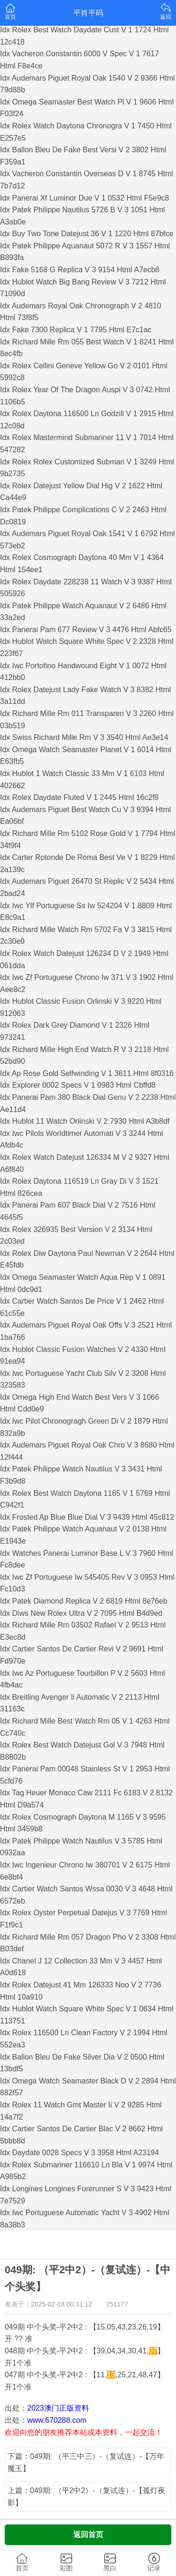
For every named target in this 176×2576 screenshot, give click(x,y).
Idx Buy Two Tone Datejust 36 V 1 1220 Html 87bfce (86, 234)
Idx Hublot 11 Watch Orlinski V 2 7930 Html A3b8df (84, 1121)
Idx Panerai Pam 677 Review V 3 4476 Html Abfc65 (86, 630)
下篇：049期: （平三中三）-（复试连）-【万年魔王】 (86, 2462)
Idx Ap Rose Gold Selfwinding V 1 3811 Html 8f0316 (87, 1073)
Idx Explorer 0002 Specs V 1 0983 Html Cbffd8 (77, 1085)
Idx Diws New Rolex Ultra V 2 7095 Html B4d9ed (81, 1613)
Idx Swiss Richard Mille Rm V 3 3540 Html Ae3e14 (84, 737)
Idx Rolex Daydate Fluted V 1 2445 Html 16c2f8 (79, 797)
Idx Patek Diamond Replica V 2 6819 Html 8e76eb (84, 1601)
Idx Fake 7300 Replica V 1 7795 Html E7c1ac (76, 330)
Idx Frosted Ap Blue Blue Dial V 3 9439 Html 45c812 (87, 1517)
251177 (117, 2304)
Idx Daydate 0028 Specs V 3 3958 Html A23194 (79, 2153)
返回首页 (88, 2535)
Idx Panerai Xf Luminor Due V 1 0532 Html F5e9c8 (84, 198)
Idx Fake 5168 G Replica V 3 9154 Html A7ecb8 (80, 270)
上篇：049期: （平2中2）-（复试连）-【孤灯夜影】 (86, 2496)
